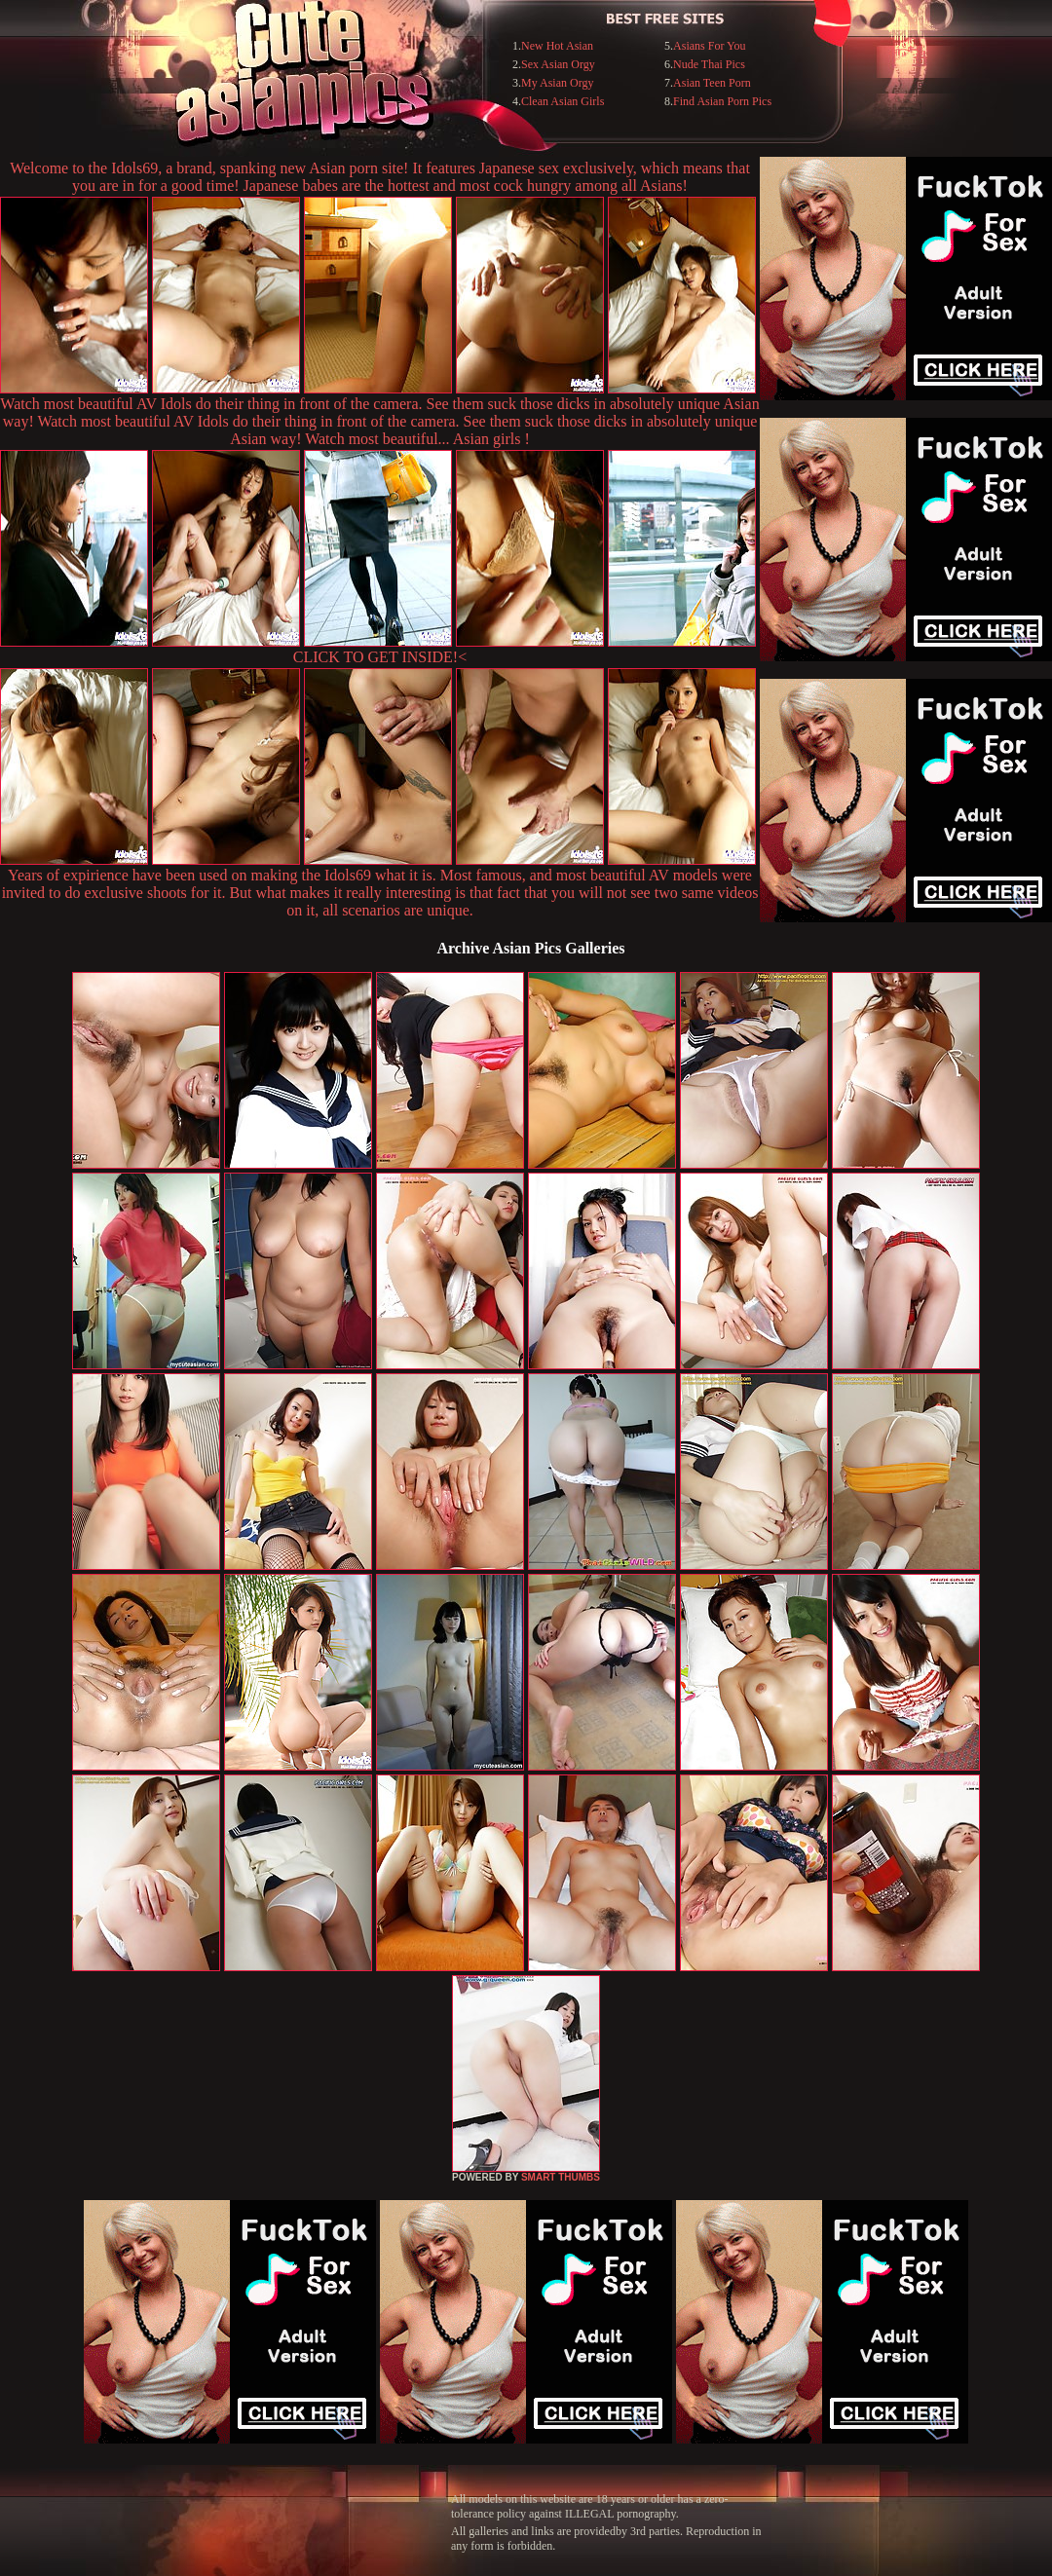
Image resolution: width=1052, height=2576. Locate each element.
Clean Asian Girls (562, 101)
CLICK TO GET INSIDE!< (380, 657)
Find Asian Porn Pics (722, 101)
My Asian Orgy (557, 83)
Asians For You (709, 46)
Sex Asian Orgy (558, 64)
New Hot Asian (557, 46)
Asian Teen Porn (712, 83)
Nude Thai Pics (709, 64)
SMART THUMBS (560, 2177)
